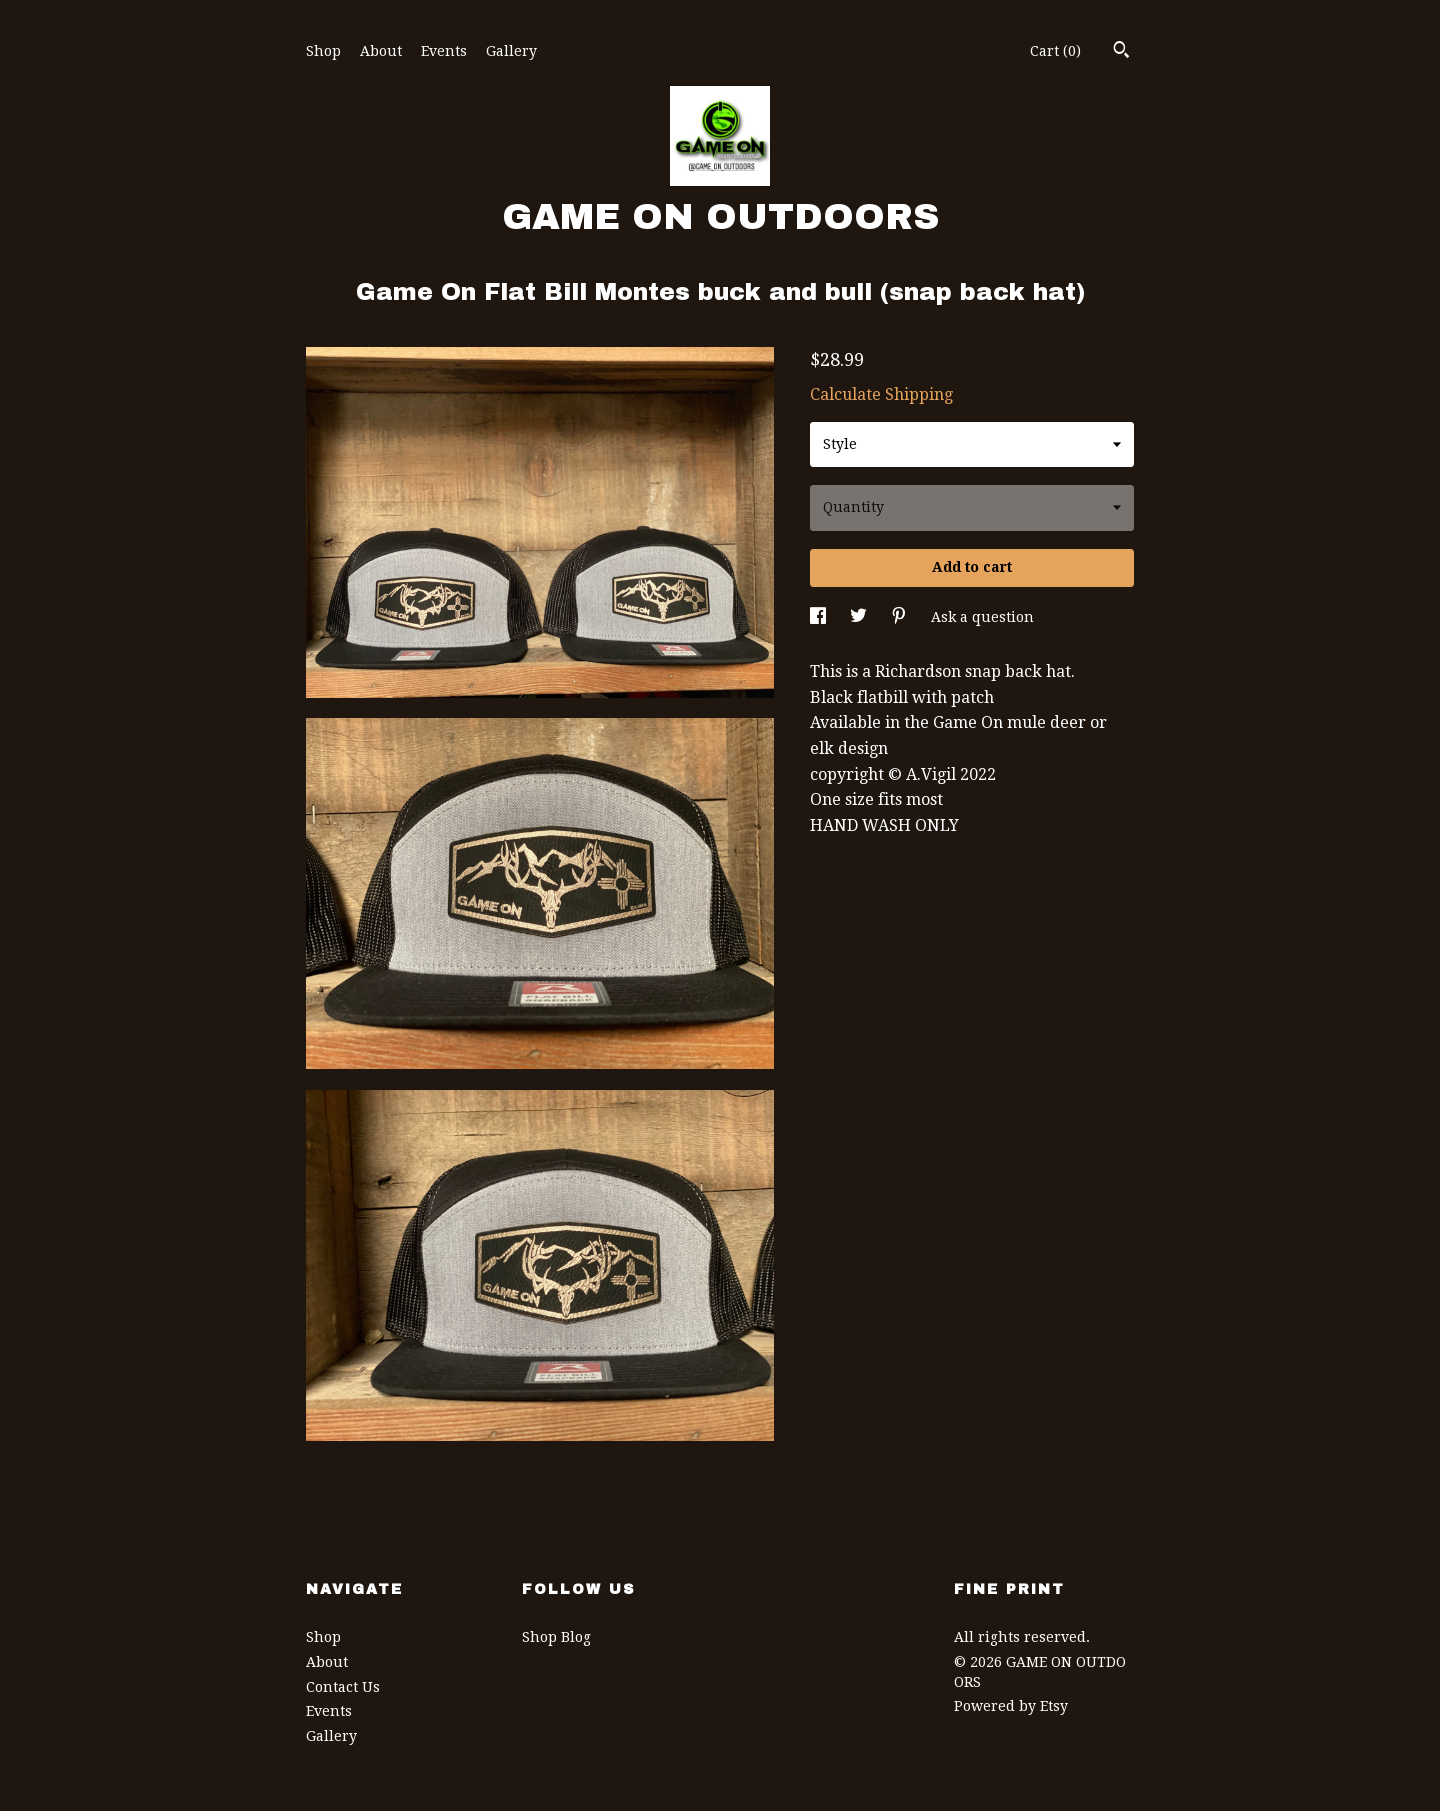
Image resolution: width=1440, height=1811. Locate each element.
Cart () (1055, 51)
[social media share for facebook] (820, 617)
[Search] (1121, 52)
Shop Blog (556, 1637)
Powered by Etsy (1011, 1706)
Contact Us (343, 1687)
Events (444, 51)
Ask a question (982, 617)
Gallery (511, 51)
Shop (323, 51)
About (381, 51)
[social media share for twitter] (860, 617)
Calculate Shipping (881, 394)
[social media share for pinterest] (901, 617)
